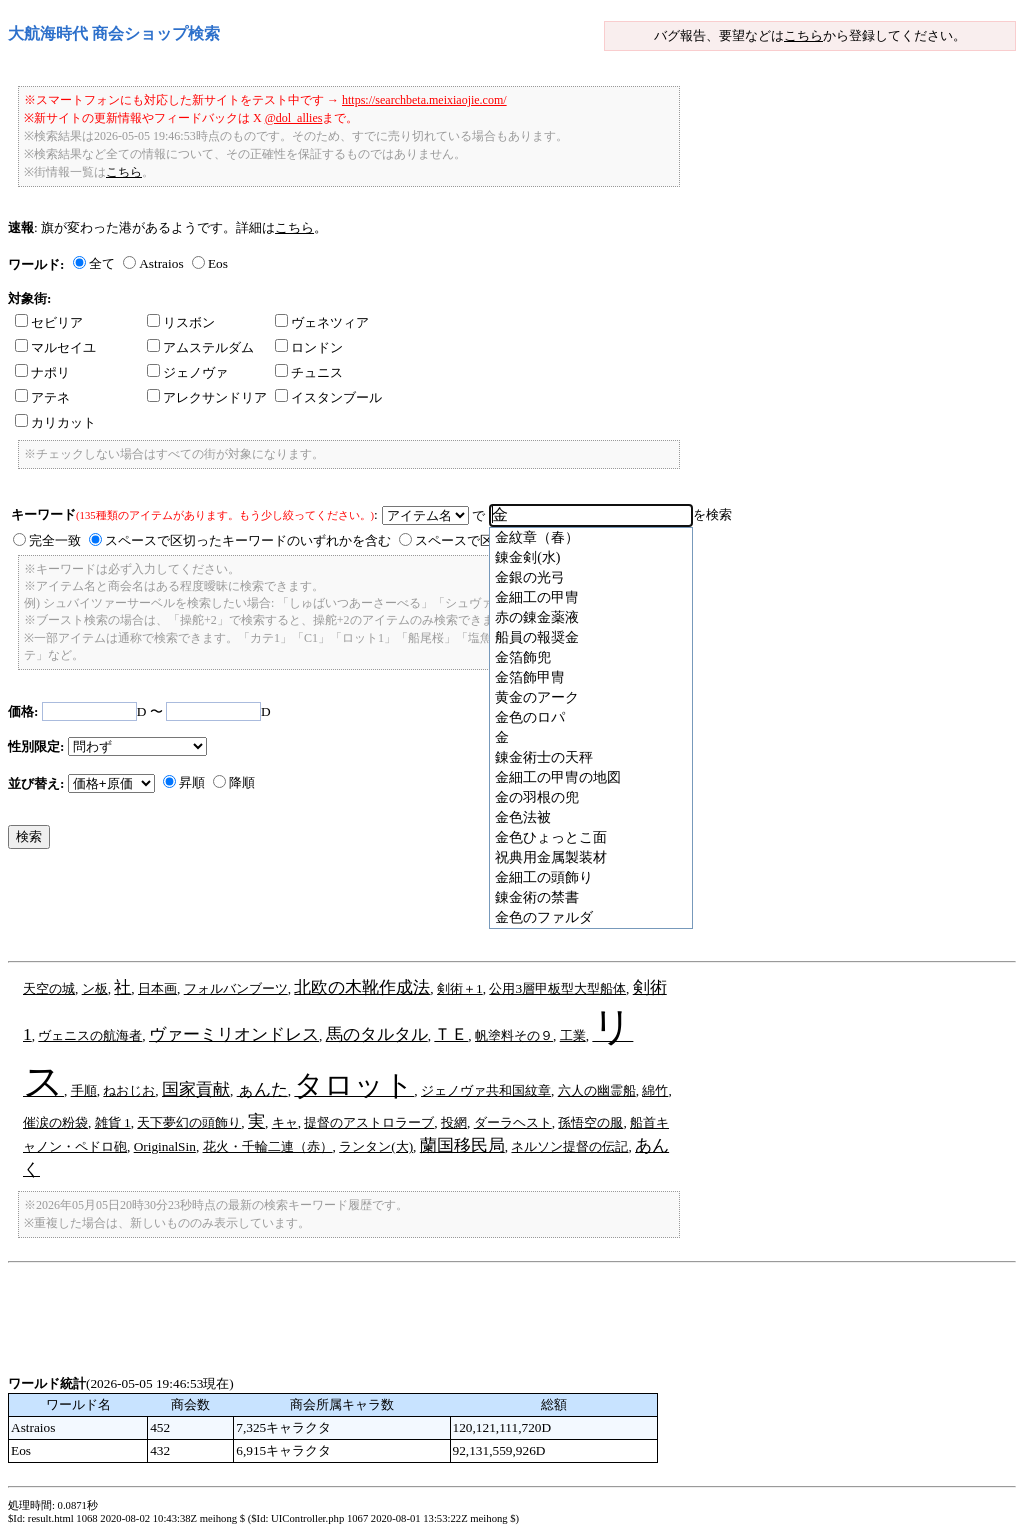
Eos (218, 263)
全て (102, 263)
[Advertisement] (372, 910)
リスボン (181, 322)
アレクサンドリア (207, 397)
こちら (803, 35)
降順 (242, 782)
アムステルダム (200, 347)
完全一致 (55, 540)
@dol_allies (294, 118)
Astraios (161, 263)
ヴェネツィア (322, 322)
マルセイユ (55, 347)
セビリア (49, 322)
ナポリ (42, 372)
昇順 (192, 782)
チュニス (309, 372)
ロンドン (309, 347)
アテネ (42, 397)
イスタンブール (328, 397)
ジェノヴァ (187, 372)
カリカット (55, 422)
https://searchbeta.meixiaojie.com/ (424, 100)
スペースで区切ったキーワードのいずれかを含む (248, 540)
